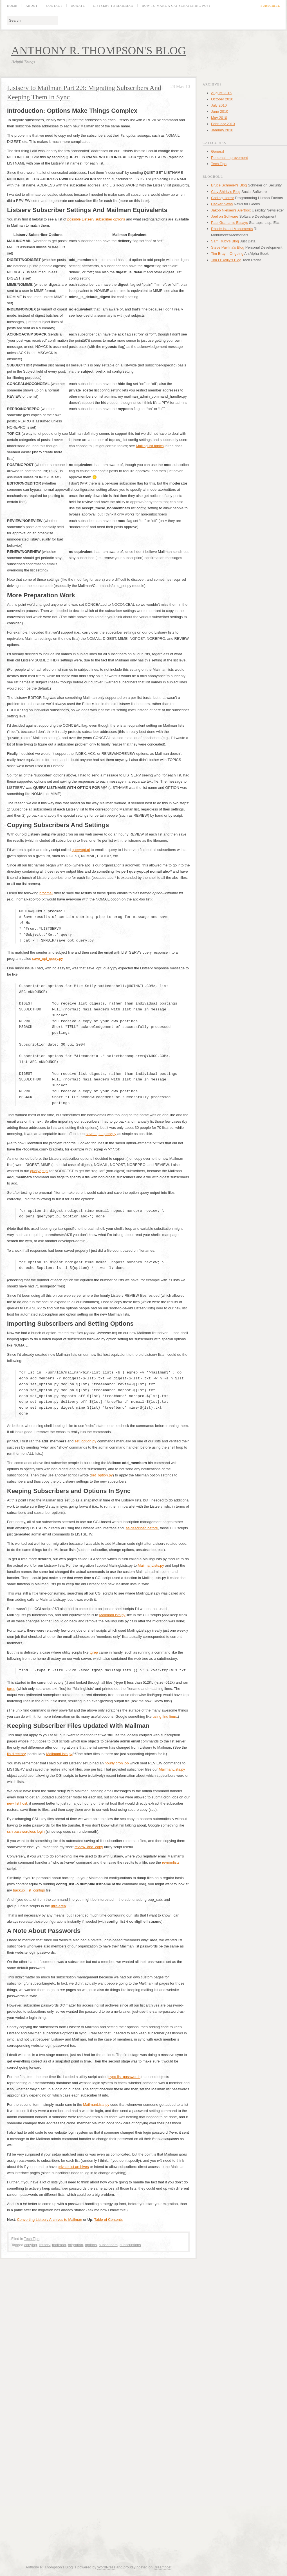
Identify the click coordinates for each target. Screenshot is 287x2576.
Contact (54, 5)
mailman (59, 2245)
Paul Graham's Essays (229, 222)
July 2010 (219, 105)
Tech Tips (31, 2239)
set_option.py (85, 1441)
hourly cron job (117, 1763)
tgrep (93, 1652)
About (32, 5)
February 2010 (223, 124)
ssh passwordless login (26, 1831)
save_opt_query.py (47, 958)
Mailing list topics (149, 446)
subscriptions (130, 2245)
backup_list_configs (29, 1890)
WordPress (106, 2567)
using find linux (165, 1716)
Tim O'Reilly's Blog (226, 260)
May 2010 (219, 118)
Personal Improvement (229, 158)
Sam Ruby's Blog (225, 241)
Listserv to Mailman (113, 5)
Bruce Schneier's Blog (229, 185)
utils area (58, 1906)
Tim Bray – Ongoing (227, 253)
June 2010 (219, 111)
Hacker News (222, 204)
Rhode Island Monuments (232, 229)
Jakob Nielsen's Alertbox (231, 210)
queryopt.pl (81, 850)
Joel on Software (224, 216)
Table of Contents (108, 2219)
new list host (17, 1803)
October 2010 (222, 99)
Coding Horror (222, 198)
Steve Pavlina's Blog (227, 247)
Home (12, 5)
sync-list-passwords (124, 2077)
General (217, 151)
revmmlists (171, 1862)
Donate (78, 5)
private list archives (73, 2167)
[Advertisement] (67, 2332)
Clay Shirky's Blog (225, 192)
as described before (142, 1528)
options (91, 2245)
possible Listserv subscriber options (96, 219)
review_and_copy (89, 1847)
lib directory (16, 1754)
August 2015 (221, 93)
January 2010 (222, 130)
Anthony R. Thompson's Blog (98, 50)
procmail (46, 893)
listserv (44, 2245)
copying (30, 2245)
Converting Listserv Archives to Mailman (49, 2219)
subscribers (108, 2245)
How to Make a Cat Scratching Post (176, 5)
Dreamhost (163, 2567)
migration (75, 2245)
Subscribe (270, 5)
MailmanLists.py (151, 1565)
